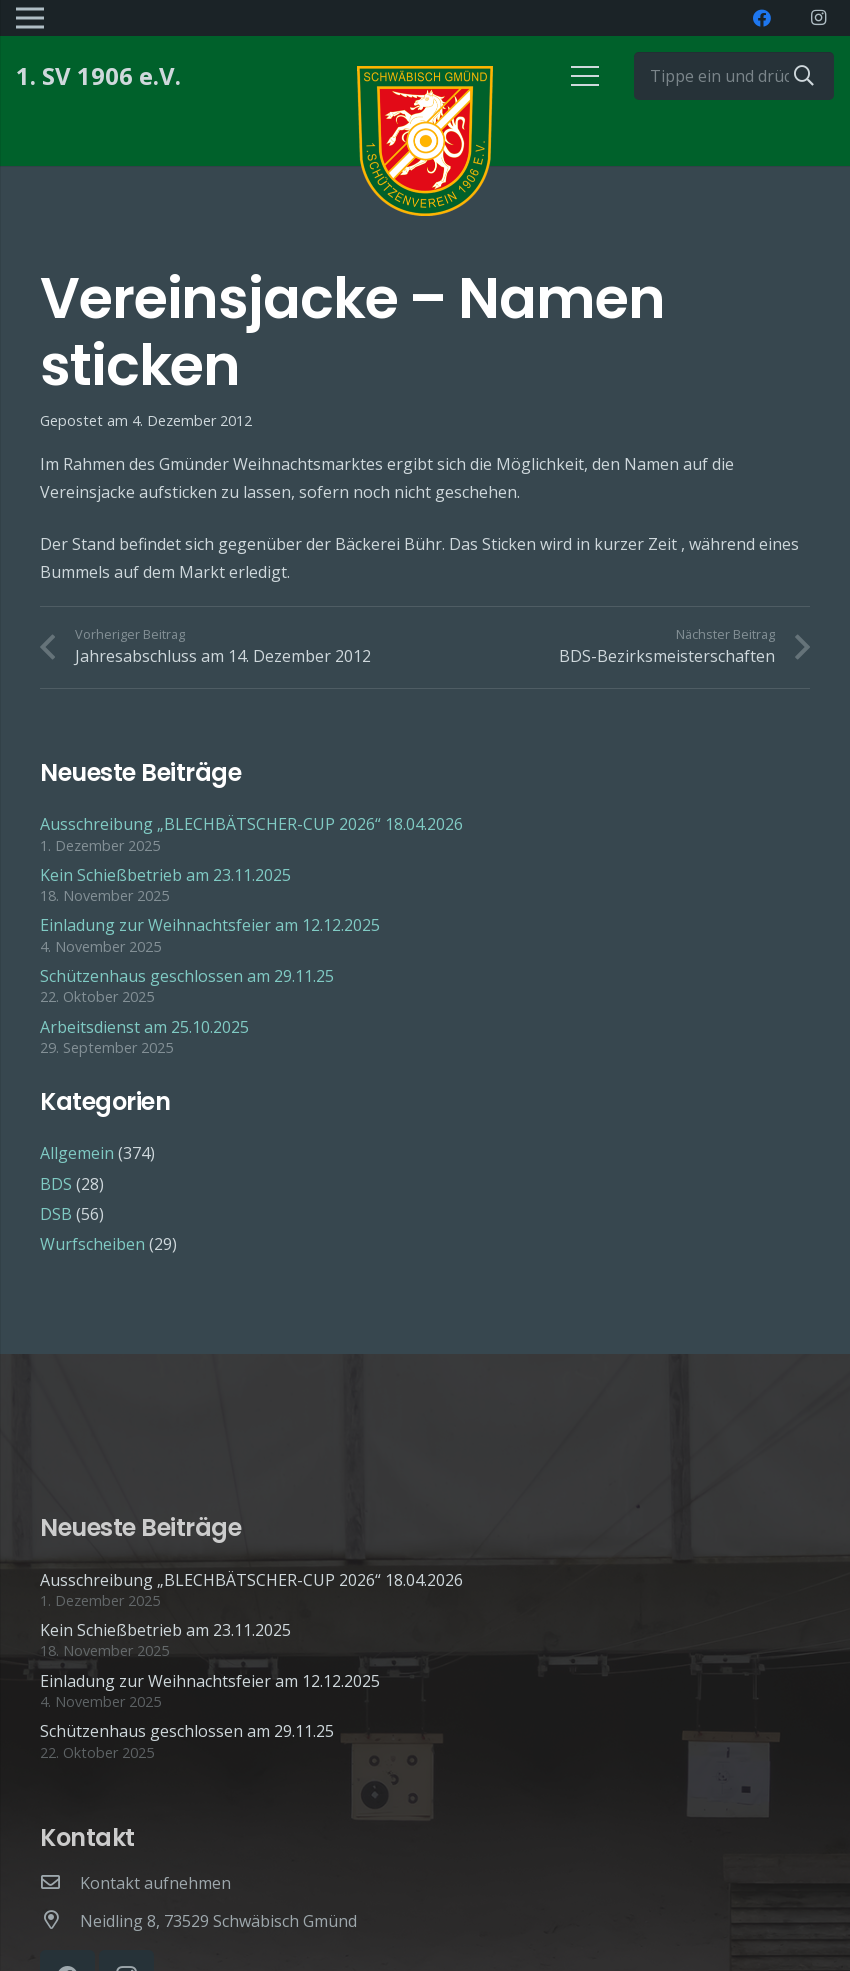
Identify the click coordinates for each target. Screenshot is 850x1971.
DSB (56, 1214)
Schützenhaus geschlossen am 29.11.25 (187, 976)
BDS (56, 1184)
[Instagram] (818, 18)
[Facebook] (762, 18)
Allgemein (77, 1153)
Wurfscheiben (92, 1244)
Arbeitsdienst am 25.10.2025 (144, 1027)
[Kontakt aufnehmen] (60, 1883)
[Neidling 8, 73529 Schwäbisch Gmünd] (60, 1921)
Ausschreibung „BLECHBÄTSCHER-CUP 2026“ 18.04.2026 (251, 824)
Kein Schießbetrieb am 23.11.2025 (165, 875)
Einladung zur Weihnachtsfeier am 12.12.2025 (210, 925)
